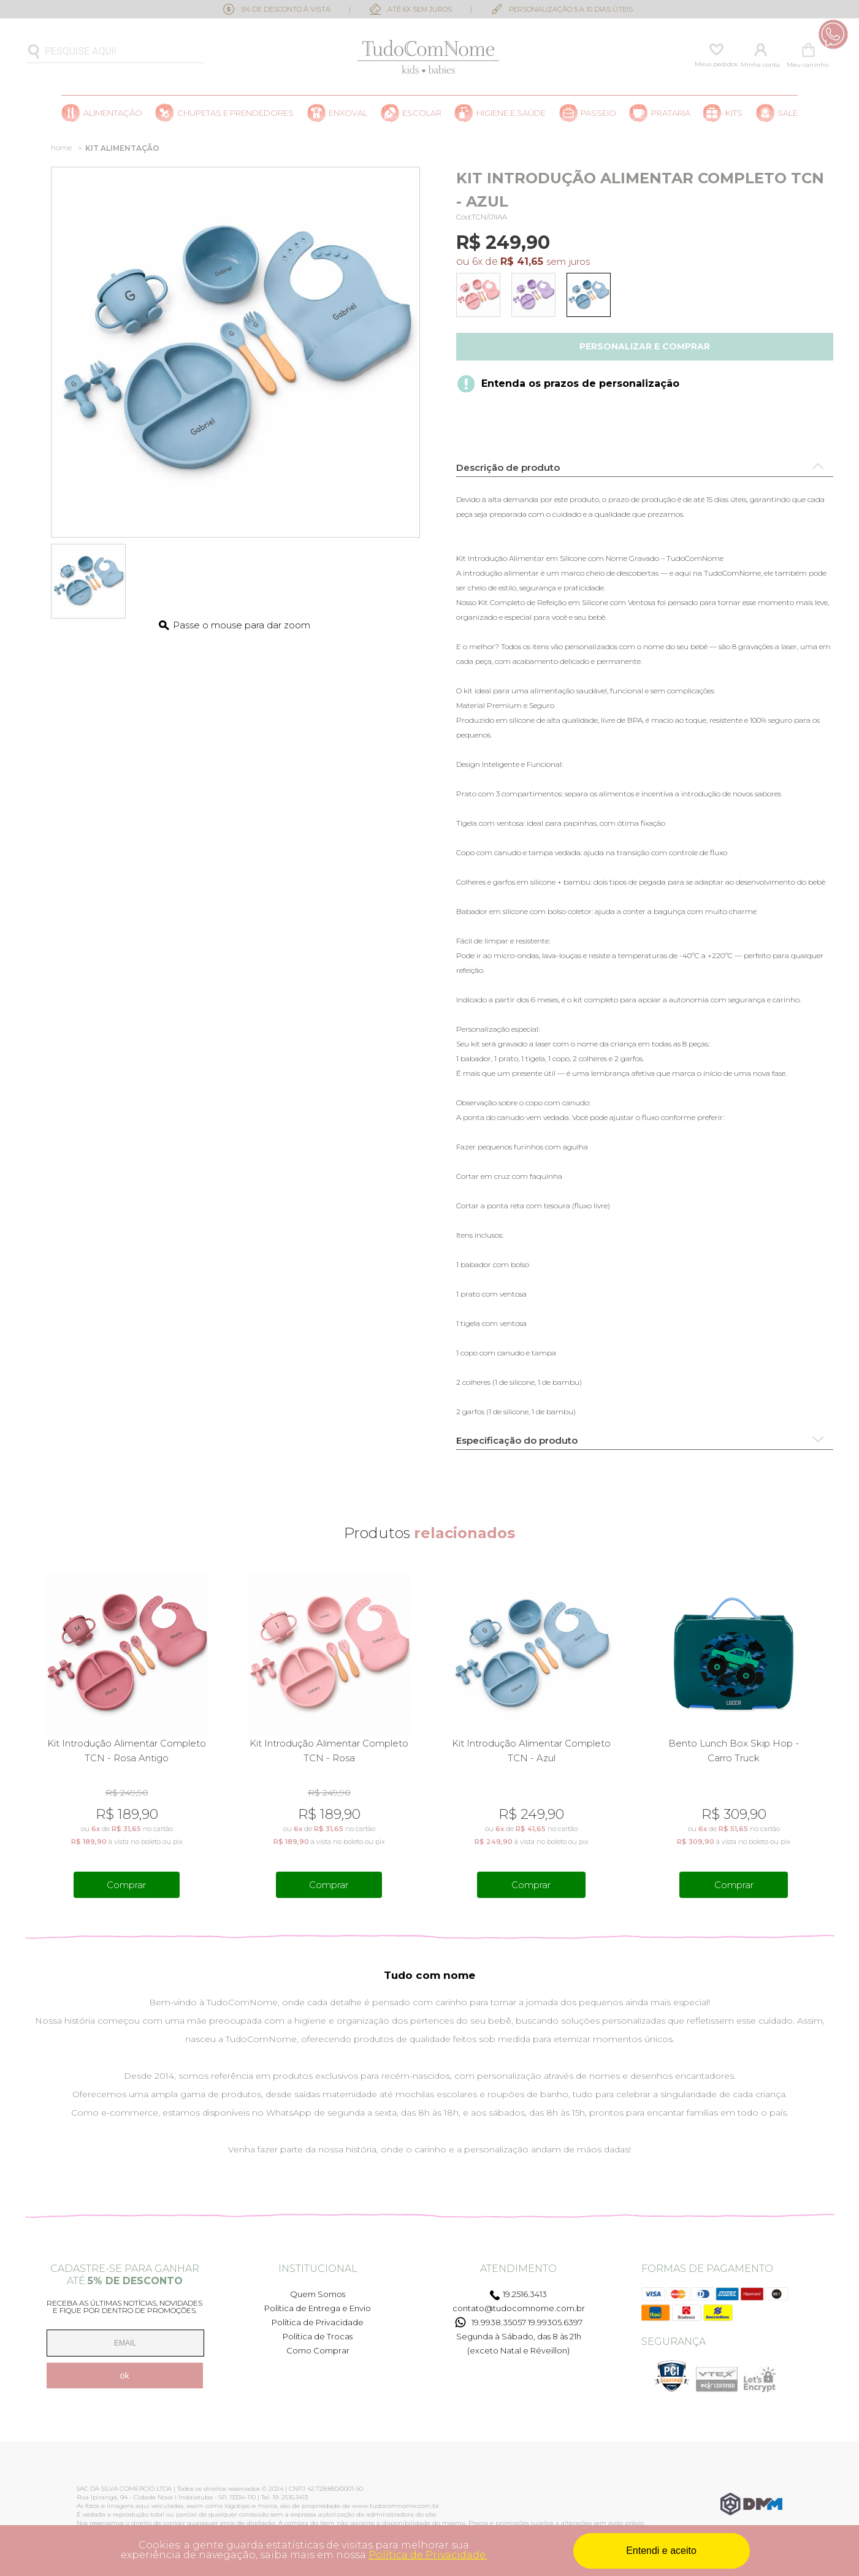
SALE (787, 113)
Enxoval (348, 113)
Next (826, 1737)
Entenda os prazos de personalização (580, 383)
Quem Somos (317, 2294)
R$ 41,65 (521, 261)
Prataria (670, 113)
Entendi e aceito (661, 2550)
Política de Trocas (318, 2336)
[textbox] (115, 51)
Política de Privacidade (318, 2322)
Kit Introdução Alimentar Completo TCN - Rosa (329, 1750)
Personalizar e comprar (644, 346)
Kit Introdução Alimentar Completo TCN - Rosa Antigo (126, 1750)
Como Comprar (317, 2350)
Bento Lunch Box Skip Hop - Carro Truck (733, 1750)
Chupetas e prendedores (235, 113)
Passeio (598, 113)
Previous (33, 1737)
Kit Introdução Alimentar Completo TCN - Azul (531, 1750)
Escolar (421, 113)
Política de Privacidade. (427, 2555)
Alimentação (112, 113)
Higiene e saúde (511, 113)
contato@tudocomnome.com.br (518, 2308)
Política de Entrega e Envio (317, 2308)
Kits (734, 113)
